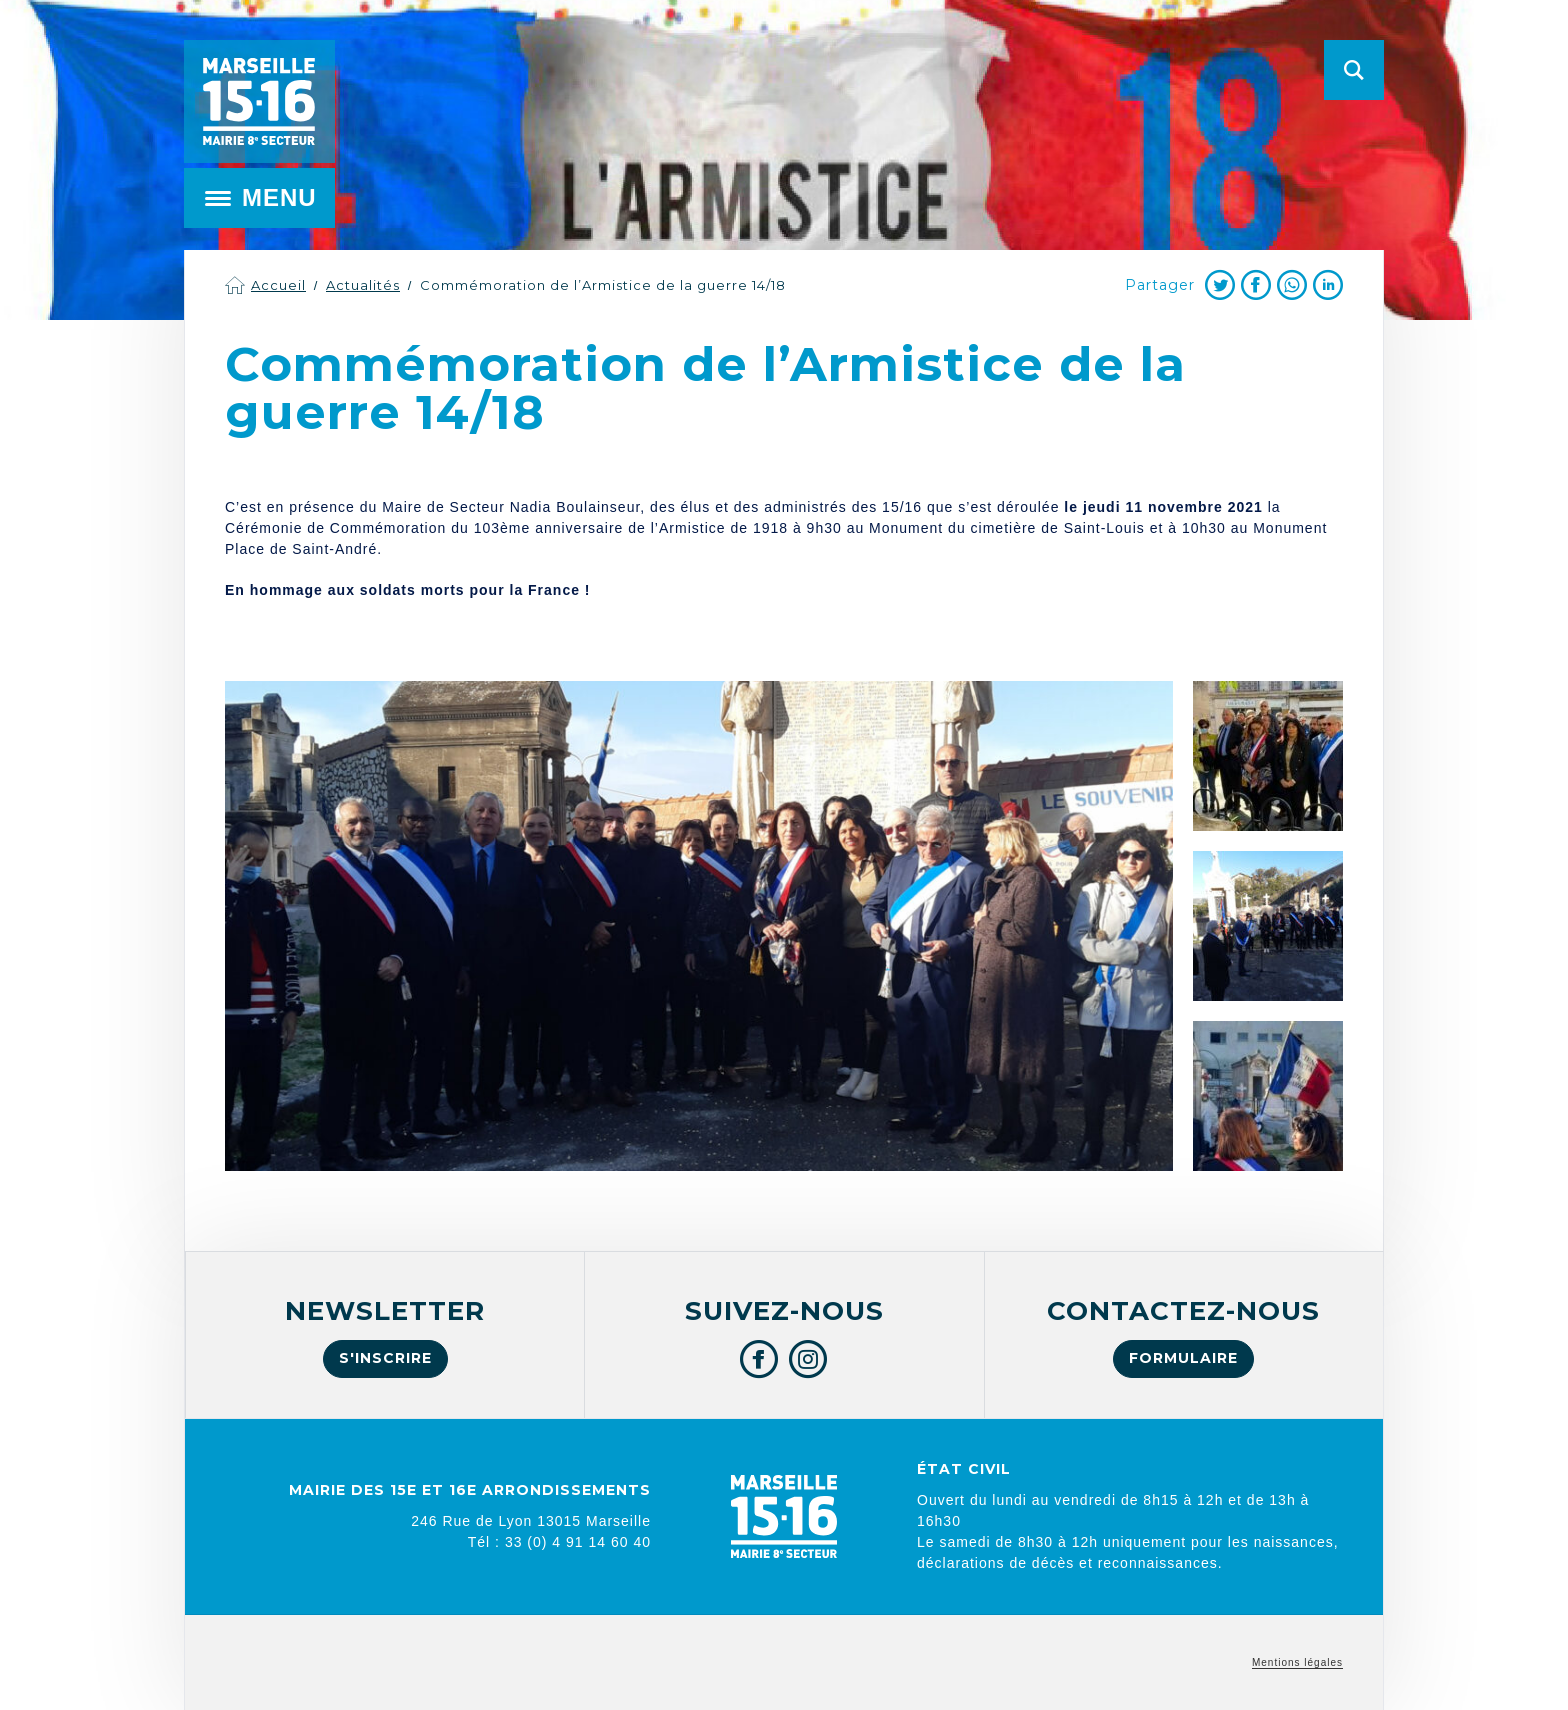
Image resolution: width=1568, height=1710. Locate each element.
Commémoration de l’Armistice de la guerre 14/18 (603, 285)
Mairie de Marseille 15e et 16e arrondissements (259, 101)
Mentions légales (1297, 1662)
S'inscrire (385, 1358)
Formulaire (1183, 1358)
